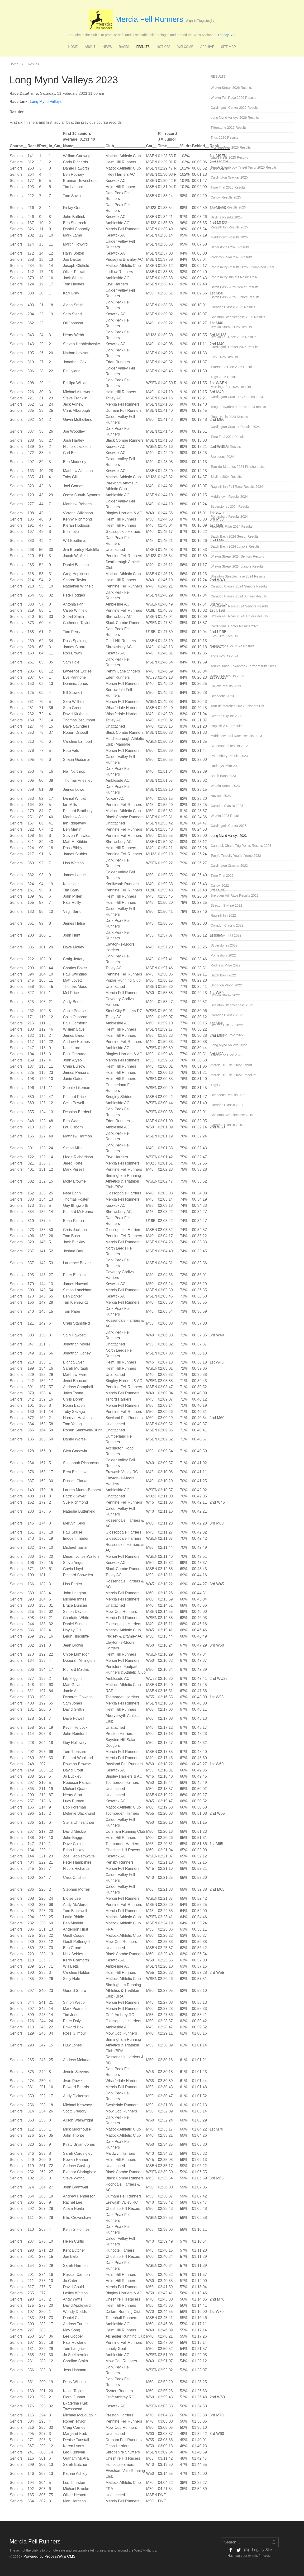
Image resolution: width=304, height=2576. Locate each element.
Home (73, 47)
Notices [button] (163, 47)
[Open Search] (274, 2542)
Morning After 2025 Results (231, 387)
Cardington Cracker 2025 (229, 177)
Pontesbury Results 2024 (229, 516)
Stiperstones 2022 (224, 945)
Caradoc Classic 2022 (227, 1015)
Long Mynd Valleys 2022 (229, 1045)
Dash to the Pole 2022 (227, 1035)
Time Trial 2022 (222, 875)
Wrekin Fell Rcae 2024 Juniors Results (239, 616)
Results (143, 47)
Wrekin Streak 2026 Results (231, 88)
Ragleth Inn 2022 (223, 915)
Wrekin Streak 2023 (225, 786)
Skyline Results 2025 (226, 217)
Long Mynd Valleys (46, 101)
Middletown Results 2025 (229, 237)
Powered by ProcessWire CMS (50, 2556)
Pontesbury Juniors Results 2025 (235, 277)
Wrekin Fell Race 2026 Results (233, 97)
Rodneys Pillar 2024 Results (231, 526)
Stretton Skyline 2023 (226, 716)
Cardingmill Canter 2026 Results (235, 107)
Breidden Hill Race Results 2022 (235, 895)
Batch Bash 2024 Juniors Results (235, 546)
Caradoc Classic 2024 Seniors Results (239, 586)
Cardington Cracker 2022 (229, 865)
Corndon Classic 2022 (227, 925)
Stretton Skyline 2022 (226, 905)
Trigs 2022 (218, 1085)
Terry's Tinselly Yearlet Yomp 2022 (236, 855)
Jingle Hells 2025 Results (229, 157)
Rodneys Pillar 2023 (225, 766)
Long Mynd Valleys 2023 (229, 836)
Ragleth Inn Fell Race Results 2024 (237, 486)
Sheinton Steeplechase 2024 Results (238, 576)
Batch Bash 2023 (223, 776)
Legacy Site (226, 35)
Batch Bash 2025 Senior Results (235, 287)
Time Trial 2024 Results (228, 437)
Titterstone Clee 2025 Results (232, 367)
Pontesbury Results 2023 (229, 756)
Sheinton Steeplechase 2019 (232, 1115)
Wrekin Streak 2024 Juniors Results (237, 566)
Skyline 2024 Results (226, 476)
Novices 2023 (221, 796)
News (107, 47)
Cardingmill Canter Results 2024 (235, 626)
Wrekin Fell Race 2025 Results (233, 337)
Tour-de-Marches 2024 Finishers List (238, 467)
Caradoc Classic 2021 (227, 1105)
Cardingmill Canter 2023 (229, 826)
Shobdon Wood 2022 (226, 985)
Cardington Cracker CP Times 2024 (237, 397)
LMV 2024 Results (224, 636)
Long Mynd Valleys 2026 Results (235, 117)
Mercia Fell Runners (137, 19)
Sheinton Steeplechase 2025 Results (238, 317)
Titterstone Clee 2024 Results (232, 646)
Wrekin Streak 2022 (225, 995)
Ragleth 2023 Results (226, 726)
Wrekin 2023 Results (226, 816)
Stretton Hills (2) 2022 (227, 1025)
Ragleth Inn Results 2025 (229, 227)
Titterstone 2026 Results (229, 127)
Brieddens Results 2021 (228, 1095)
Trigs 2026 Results (224, 137)
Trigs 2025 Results (224, 377)
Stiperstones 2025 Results (230, 247)
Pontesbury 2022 (223, 955)
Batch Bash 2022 (223, 975)
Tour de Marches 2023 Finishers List (237, 706)
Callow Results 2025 (226, 197)
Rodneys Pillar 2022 (225, 965)
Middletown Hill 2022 (226, 935)
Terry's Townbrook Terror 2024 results (238, 407)
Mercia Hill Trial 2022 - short (231, 1065)
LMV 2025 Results (224, 357)
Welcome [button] (185, 47)
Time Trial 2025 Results (228, 187)
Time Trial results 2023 (227, 676)
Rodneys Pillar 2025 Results (231, 257)
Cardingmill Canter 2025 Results (235, 347)
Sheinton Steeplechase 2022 (232, 1005)
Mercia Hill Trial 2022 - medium (233, 1075)
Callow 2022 (220, 885)
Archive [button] (207, 47)
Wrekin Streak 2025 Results (231, 327)
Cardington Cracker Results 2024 (235, 427)
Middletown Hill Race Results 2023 (236, 736)
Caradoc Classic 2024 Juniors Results (239, 596)
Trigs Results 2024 (224, 656)
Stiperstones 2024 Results (230, 506)
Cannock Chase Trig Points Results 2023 (241, 846)
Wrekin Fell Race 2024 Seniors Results (239, 606)
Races (124, 47)
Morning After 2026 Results (231, 147)
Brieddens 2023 (222, 696)
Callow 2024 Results (226, 447)
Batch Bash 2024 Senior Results (235, 536)
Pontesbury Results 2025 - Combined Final (242, 267)
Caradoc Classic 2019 (227, 1125)
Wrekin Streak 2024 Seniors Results (237, 556)
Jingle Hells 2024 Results (229, 417)
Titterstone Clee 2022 (226, 1055)
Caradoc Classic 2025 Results (233, 307)
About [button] (90, 47)
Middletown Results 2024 (229, 496)
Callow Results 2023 (226, 686)
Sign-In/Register (200, 21)
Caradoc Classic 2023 (227, 806)
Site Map (228, 47)
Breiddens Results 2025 (228, 207)
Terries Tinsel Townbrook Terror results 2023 (243, 666)
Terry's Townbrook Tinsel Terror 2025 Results (244, 167)
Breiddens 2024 (222, 457)
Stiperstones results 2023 (229, 746)
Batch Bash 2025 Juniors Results (235, 297)
